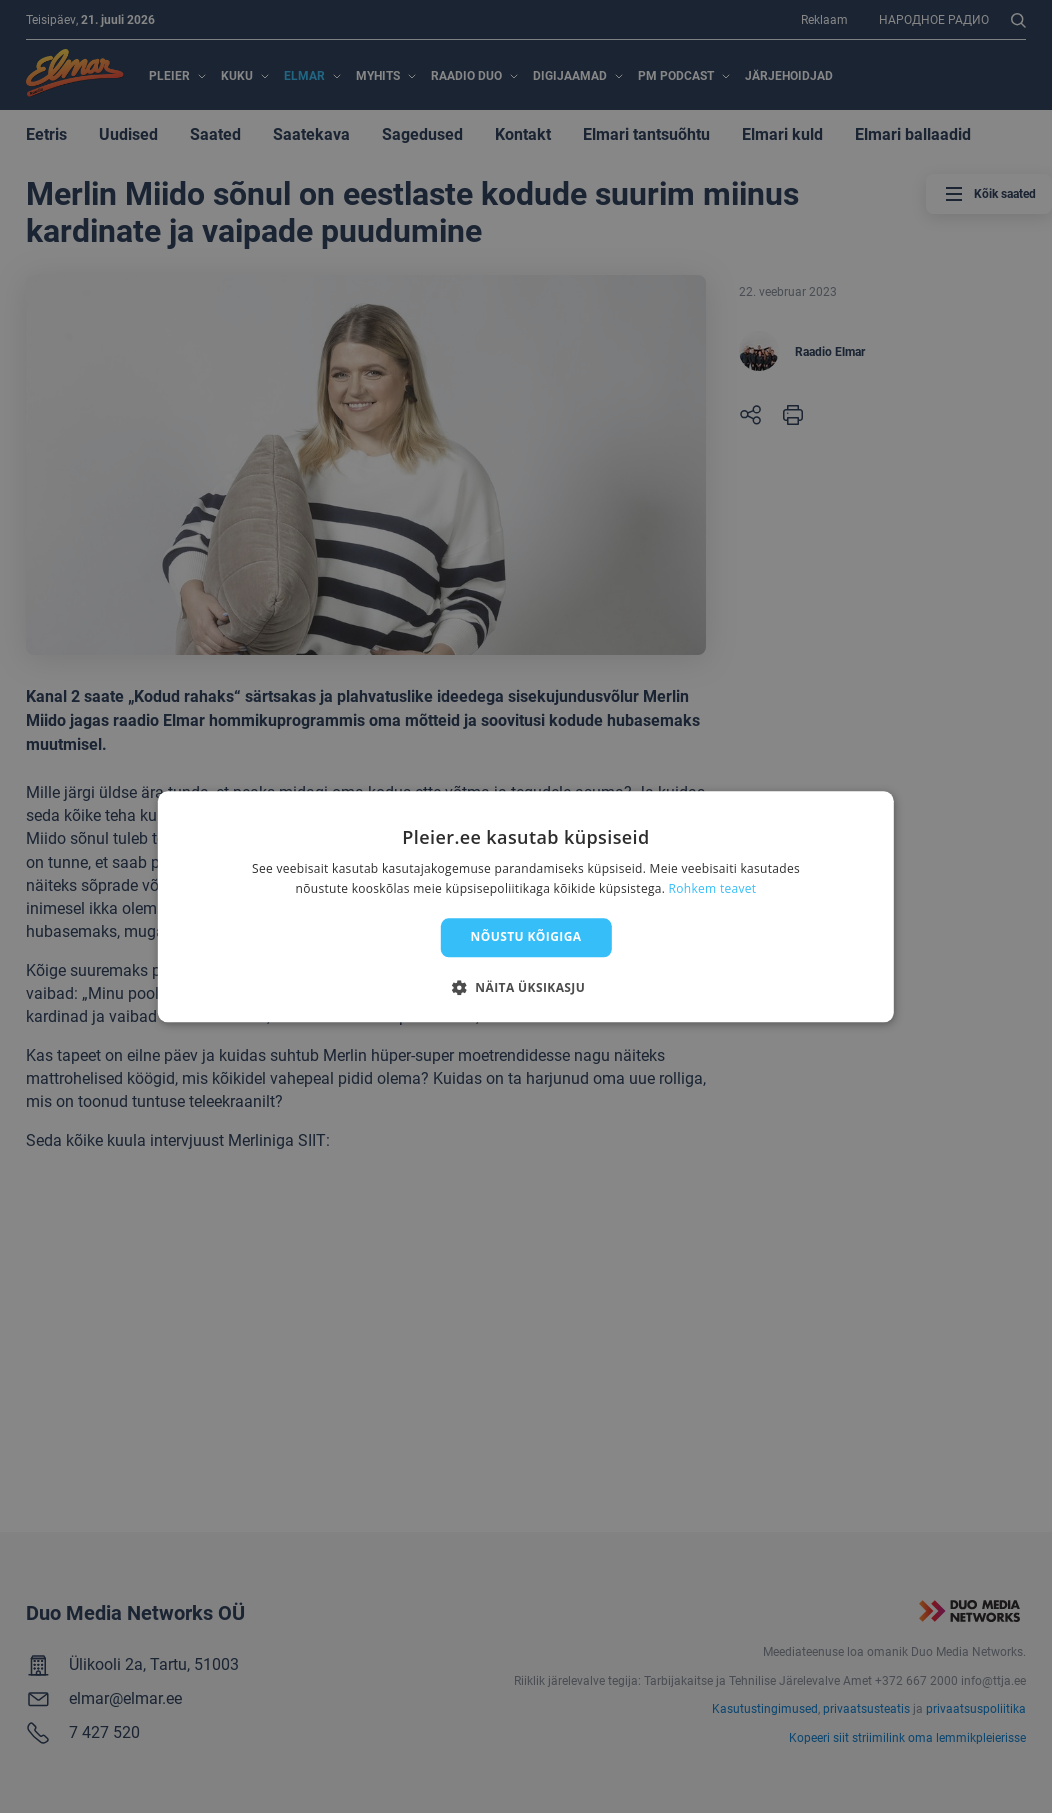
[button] (526, 987)
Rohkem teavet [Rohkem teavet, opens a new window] (713, 888)
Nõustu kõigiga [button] (526, 937)
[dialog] (526, 906)
